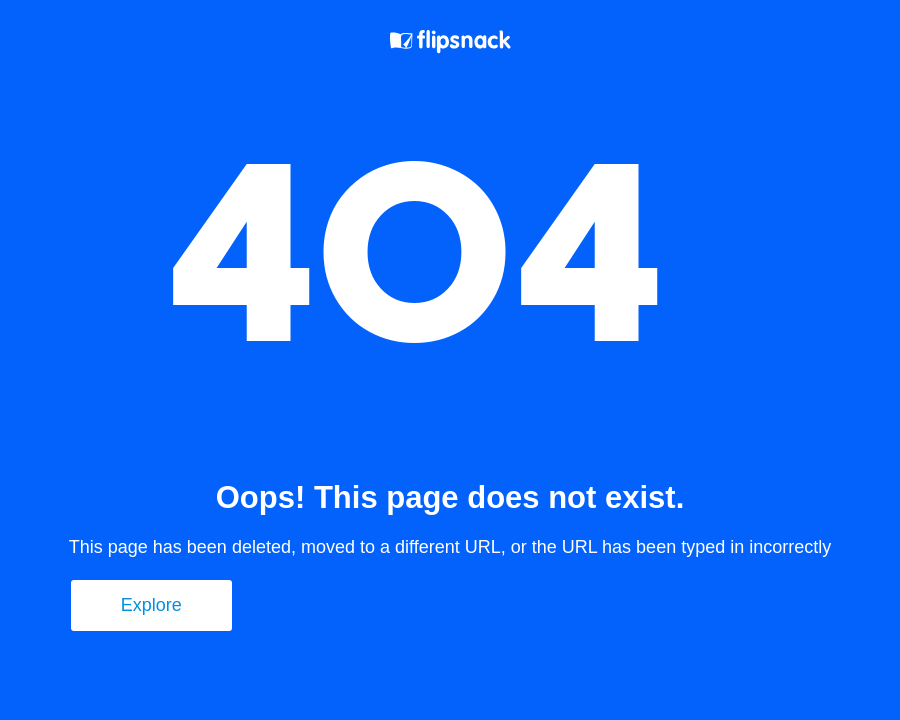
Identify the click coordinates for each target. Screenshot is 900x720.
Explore (151, 605)
